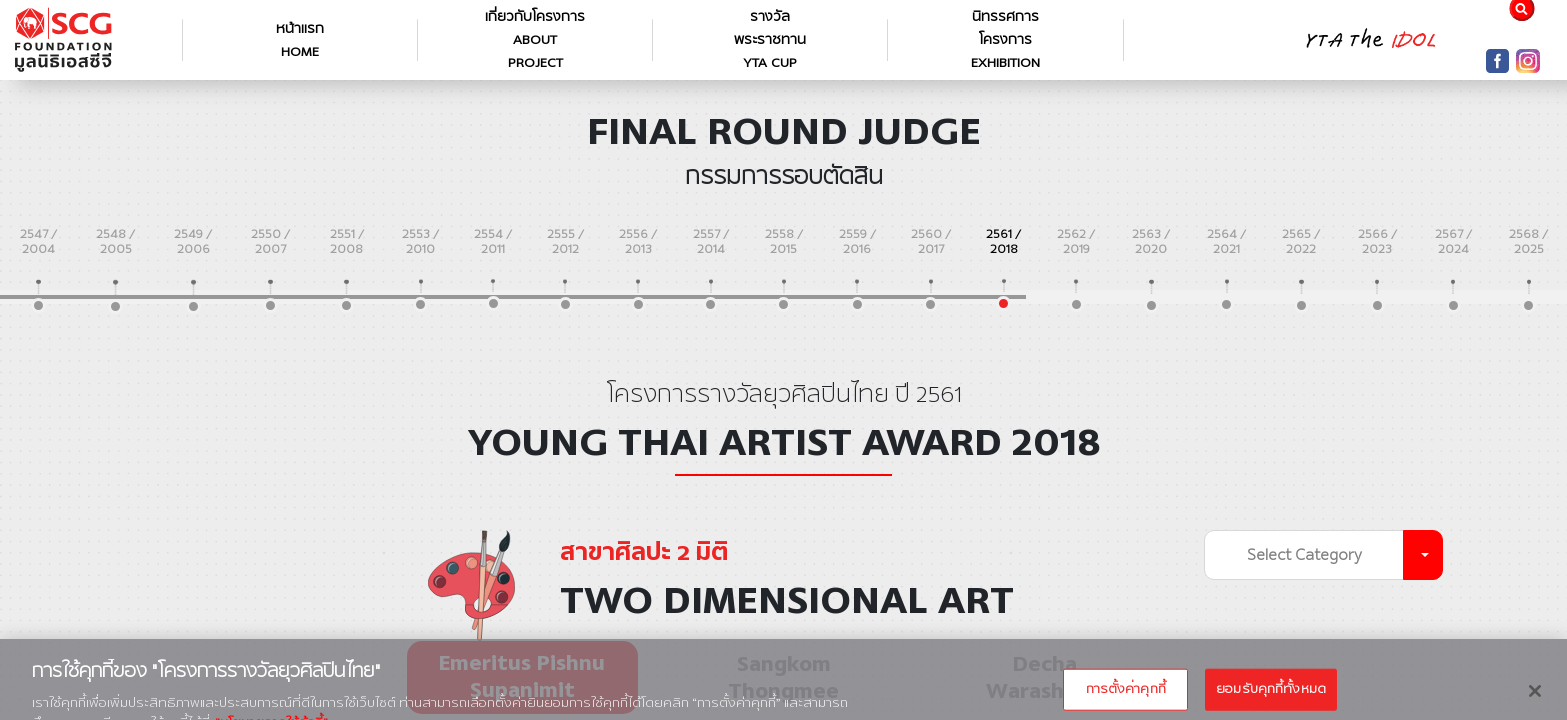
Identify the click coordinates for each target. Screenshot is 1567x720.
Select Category (1304, 554)
